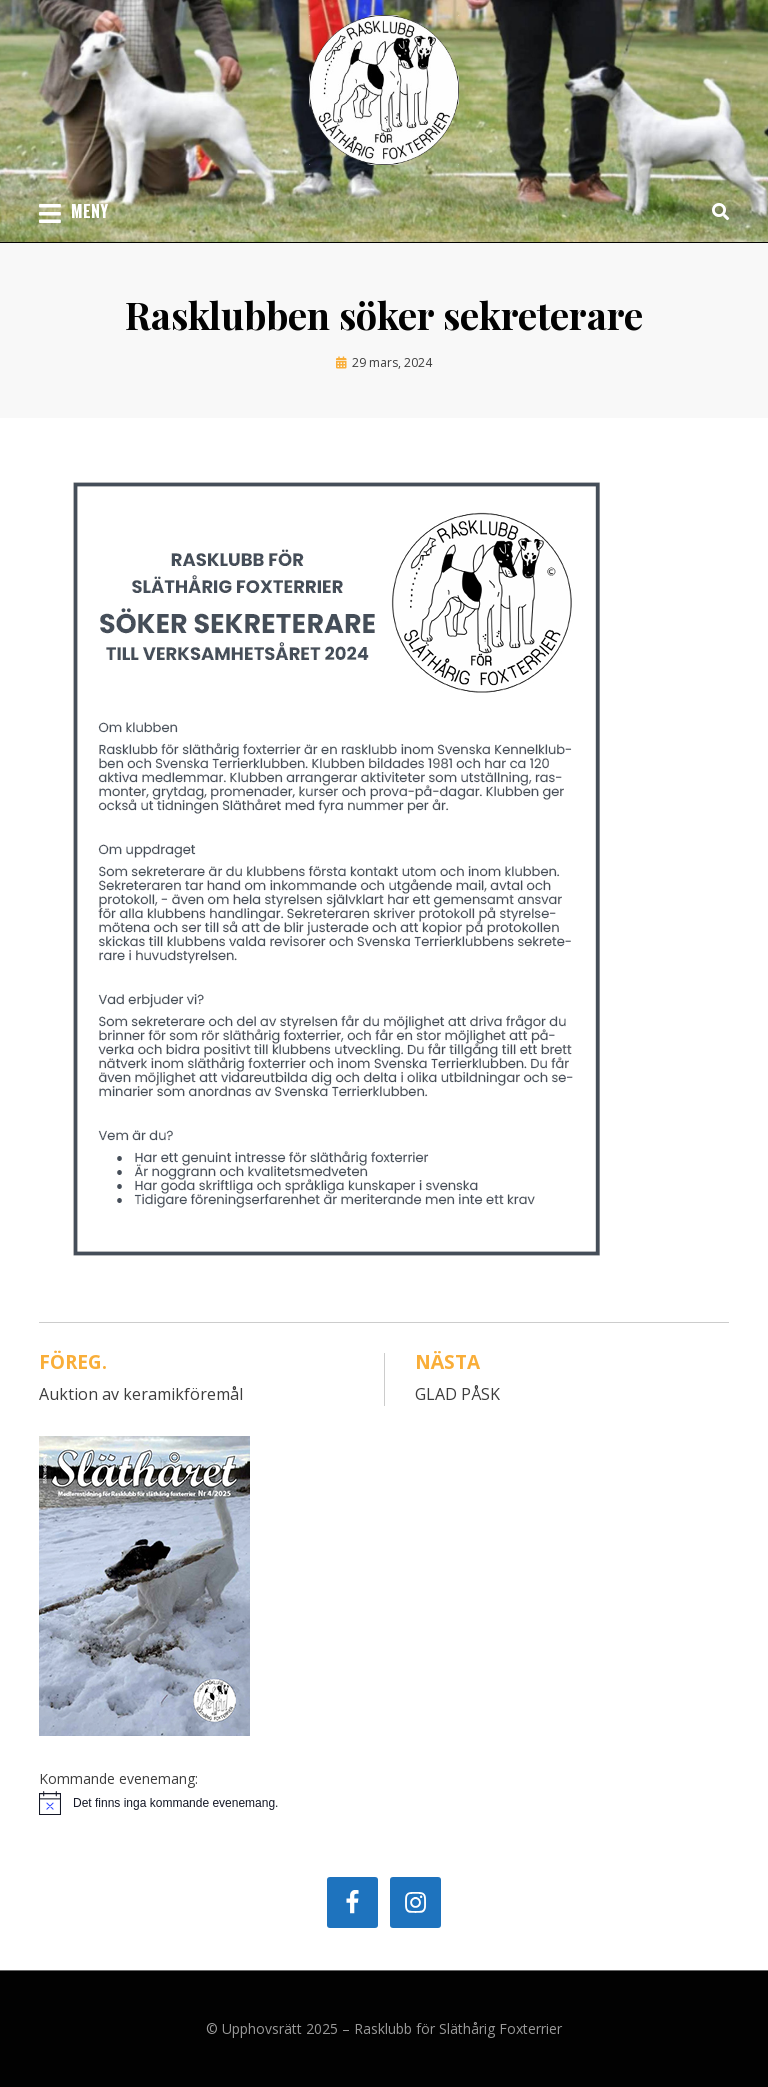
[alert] (384, 1803)
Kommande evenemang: (118, 1778)
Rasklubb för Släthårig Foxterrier (458, 2028)
